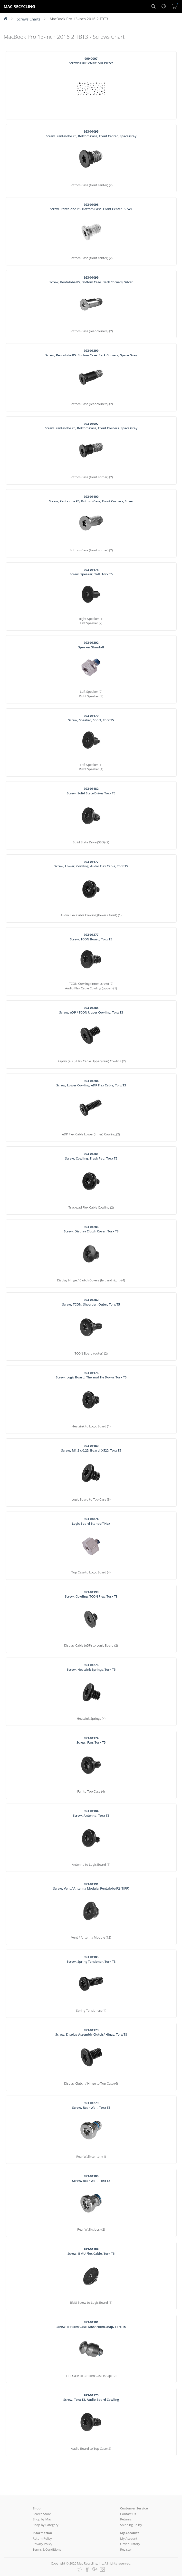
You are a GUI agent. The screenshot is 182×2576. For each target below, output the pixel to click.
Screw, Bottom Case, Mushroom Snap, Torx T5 (91, 2324)
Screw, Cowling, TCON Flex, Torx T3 (91, 1594)
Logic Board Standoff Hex (91, 1521)
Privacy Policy (42, 2544)
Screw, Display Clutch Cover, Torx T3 (91, 1229)
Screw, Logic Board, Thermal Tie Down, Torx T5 (91, 1375)
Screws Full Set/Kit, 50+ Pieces (91, 60)
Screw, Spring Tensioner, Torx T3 (91, 1959)
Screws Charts (28, 19)
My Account (128, 2538)
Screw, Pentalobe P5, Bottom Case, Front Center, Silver (91, 206)
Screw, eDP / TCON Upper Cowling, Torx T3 (91, 1010)
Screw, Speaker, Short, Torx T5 (91, 717)
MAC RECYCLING (19, 6)
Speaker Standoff (91, 644)
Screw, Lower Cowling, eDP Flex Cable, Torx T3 (91, 1083)
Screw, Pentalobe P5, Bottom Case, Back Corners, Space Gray (91, 352)
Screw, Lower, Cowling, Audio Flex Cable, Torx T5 (91, 863)
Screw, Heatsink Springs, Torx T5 (91, 1667)
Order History (130, 2544)
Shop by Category (45, 2525)
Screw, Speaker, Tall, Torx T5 (91, 571)
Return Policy (42, 2538)
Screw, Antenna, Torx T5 (91, 1813)
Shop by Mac (42, 2519)
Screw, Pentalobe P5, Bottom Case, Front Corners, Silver (91, 498)
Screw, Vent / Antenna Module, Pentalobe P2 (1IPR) (91, 1886)
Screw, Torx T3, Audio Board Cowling (91, 2397)
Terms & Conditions (47, 2549)
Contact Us (128, 2514)
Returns (126, 2519)
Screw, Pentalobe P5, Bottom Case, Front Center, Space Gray (91, 133)
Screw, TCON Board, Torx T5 (91, 936)
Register (126, 2549)
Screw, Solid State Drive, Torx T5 (91, 790)
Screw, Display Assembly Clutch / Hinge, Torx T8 (91, 2032)
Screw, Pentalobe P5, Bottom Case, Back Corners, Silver (91, 279)
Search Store (42, 2514)
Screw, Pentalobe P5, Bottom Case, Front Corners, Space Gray (91, 425)
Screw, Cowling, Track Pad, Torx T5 (91, 1156)
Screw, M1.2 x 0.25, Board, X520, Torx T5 (91, 1448)
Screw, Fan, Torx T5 (91, 1740)
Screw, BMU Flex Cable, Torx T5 (91, 2251)
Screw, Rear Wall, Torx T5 (91, 2105)
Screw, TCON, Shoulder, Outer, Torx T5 (91, 1302)
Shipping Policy (131, 2525)
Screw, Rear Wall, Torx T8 (91, 2178)
